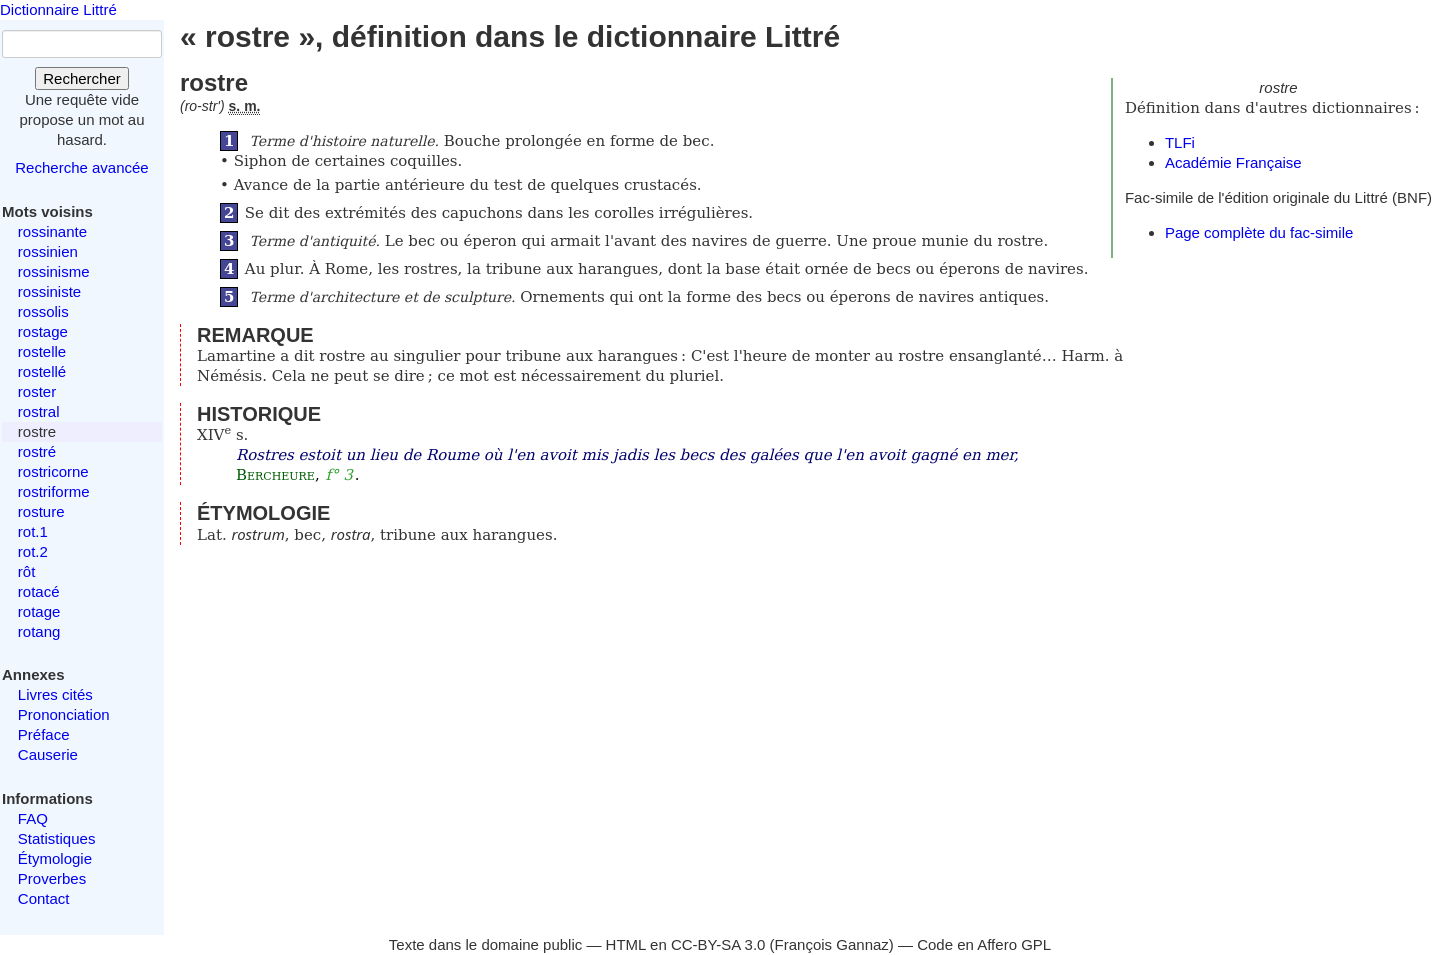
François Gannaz (832, 944)
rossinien (48, 251)
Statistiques (57, 838)
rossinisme (54, 271)
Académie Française (1233, 162)
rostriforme (54, 491)
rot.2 (33, 551)
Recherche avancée (81, 167)
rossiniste (49, 291)
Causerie (48, 754)
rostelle (42, 351)
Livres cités (55, 694)
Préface (44, 734)
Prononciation (64, 714)
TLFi (1180, 142)
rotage (39, 611)
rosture (41, 511)
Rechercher (82, 78)
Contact (44, 898)
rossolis (43, 311)
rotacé (39, 591)
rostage (43, 331)
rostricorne (53, 471)
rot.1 (33, 531)
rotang (39, 631)
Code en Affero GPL (984, 944)
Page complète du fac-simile (1259, 232)
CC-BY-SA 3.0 (718, 944)
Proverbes (52, 878)
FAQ (33, 818)
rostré (37, 451)
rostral (39, 411)
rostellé (42, 371)
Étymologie (55, 858)
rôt (27, 571)
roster (37, 391)
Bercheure (275, 475)
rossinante (52, 231)
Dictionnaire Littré (58, 9)
